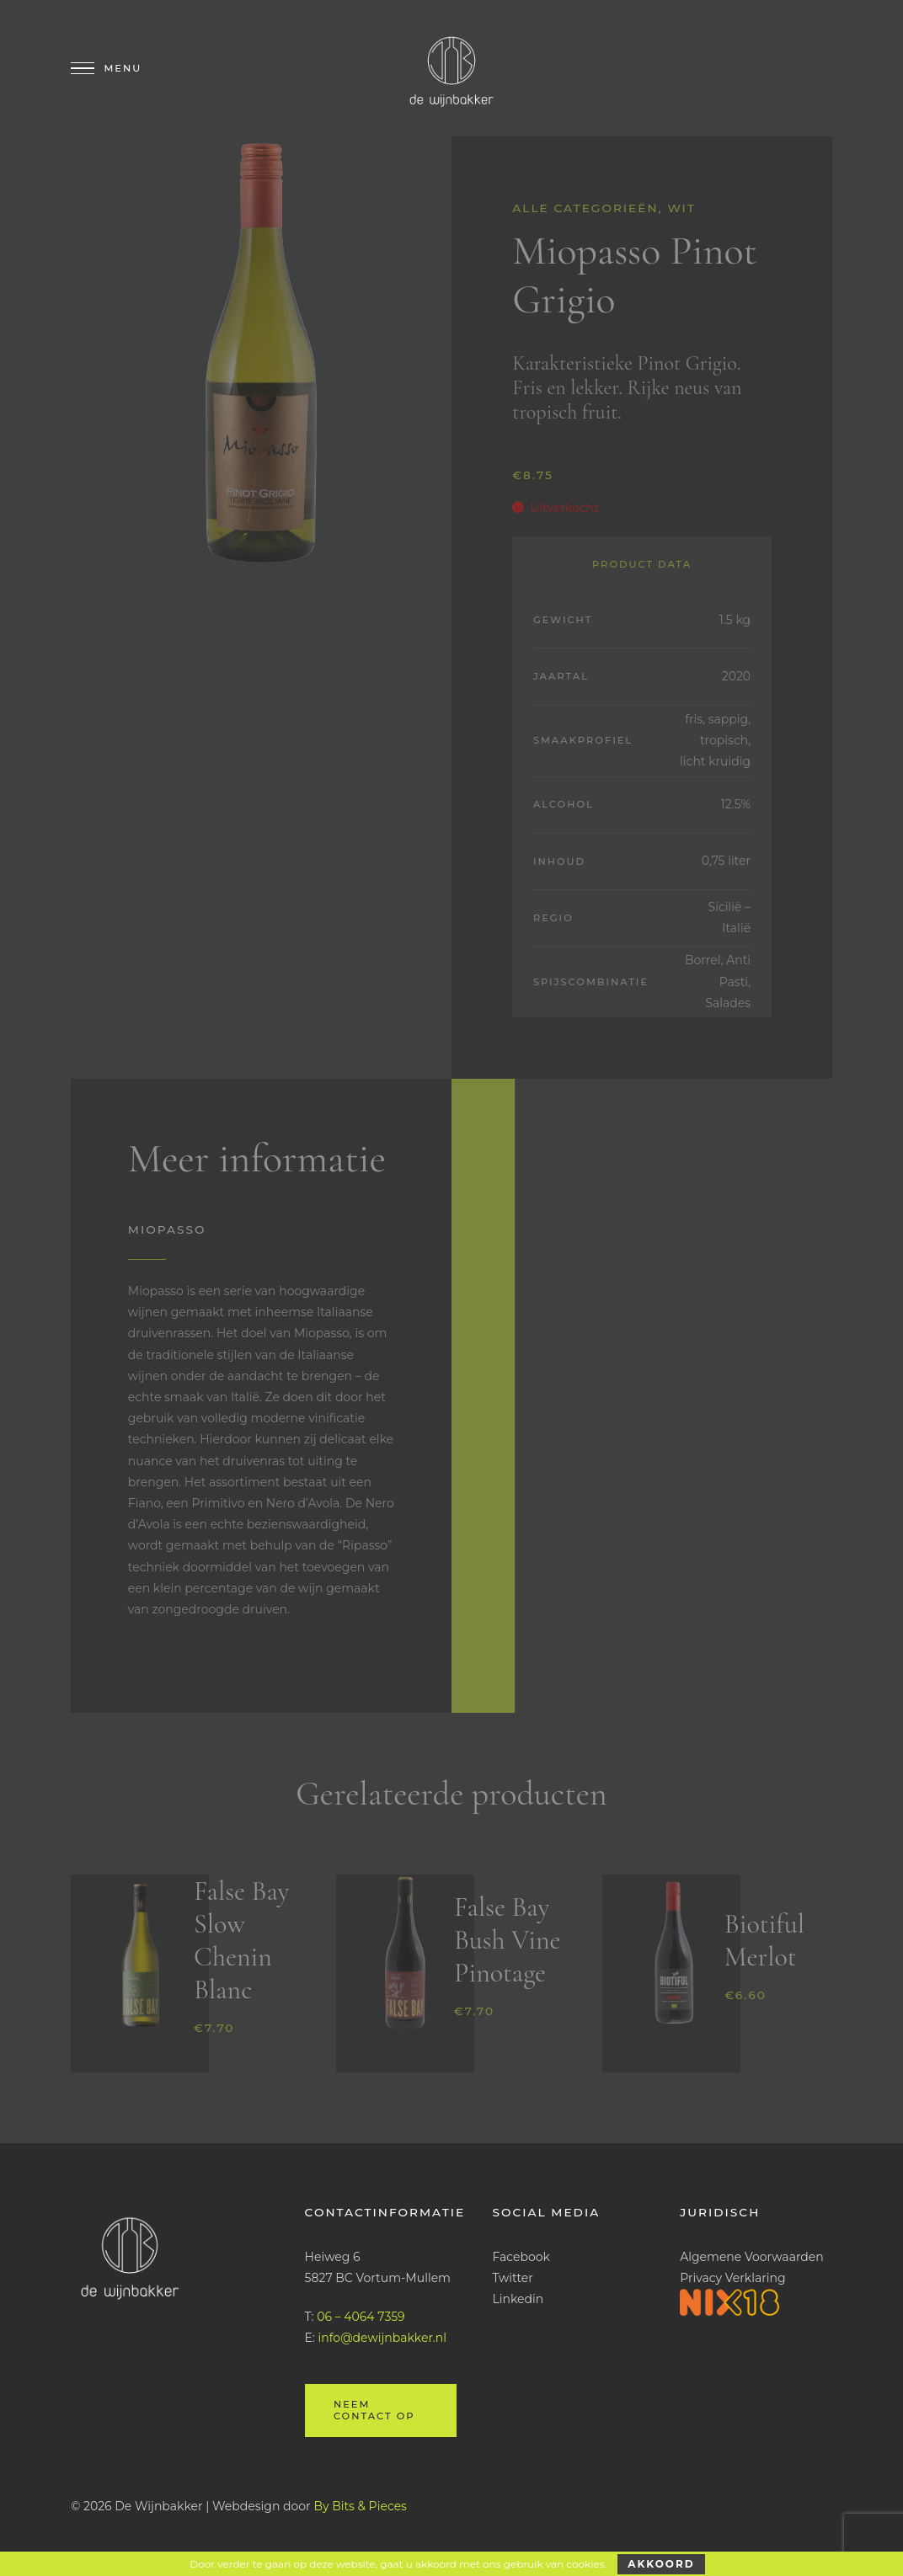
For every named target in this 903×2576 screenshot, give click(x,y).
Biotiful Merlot (764, 1940)
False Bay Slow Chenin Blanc (241, 1940)
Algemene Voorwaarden (752, 2256)
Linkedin (517, 2299)
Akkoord (661, 2563)
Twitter (512, 2277)
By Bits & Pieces (360, 2506)
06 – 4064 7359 (360, 2316)
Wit (681, 208)
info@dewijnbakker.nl (382, 2337)
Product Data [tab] (642, 564)
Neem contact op (374, 2410)
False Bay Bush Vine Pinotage (507, 1940)
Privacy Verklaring (732, 2277)
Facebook (520, 2256)
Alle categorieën (585, 208)
